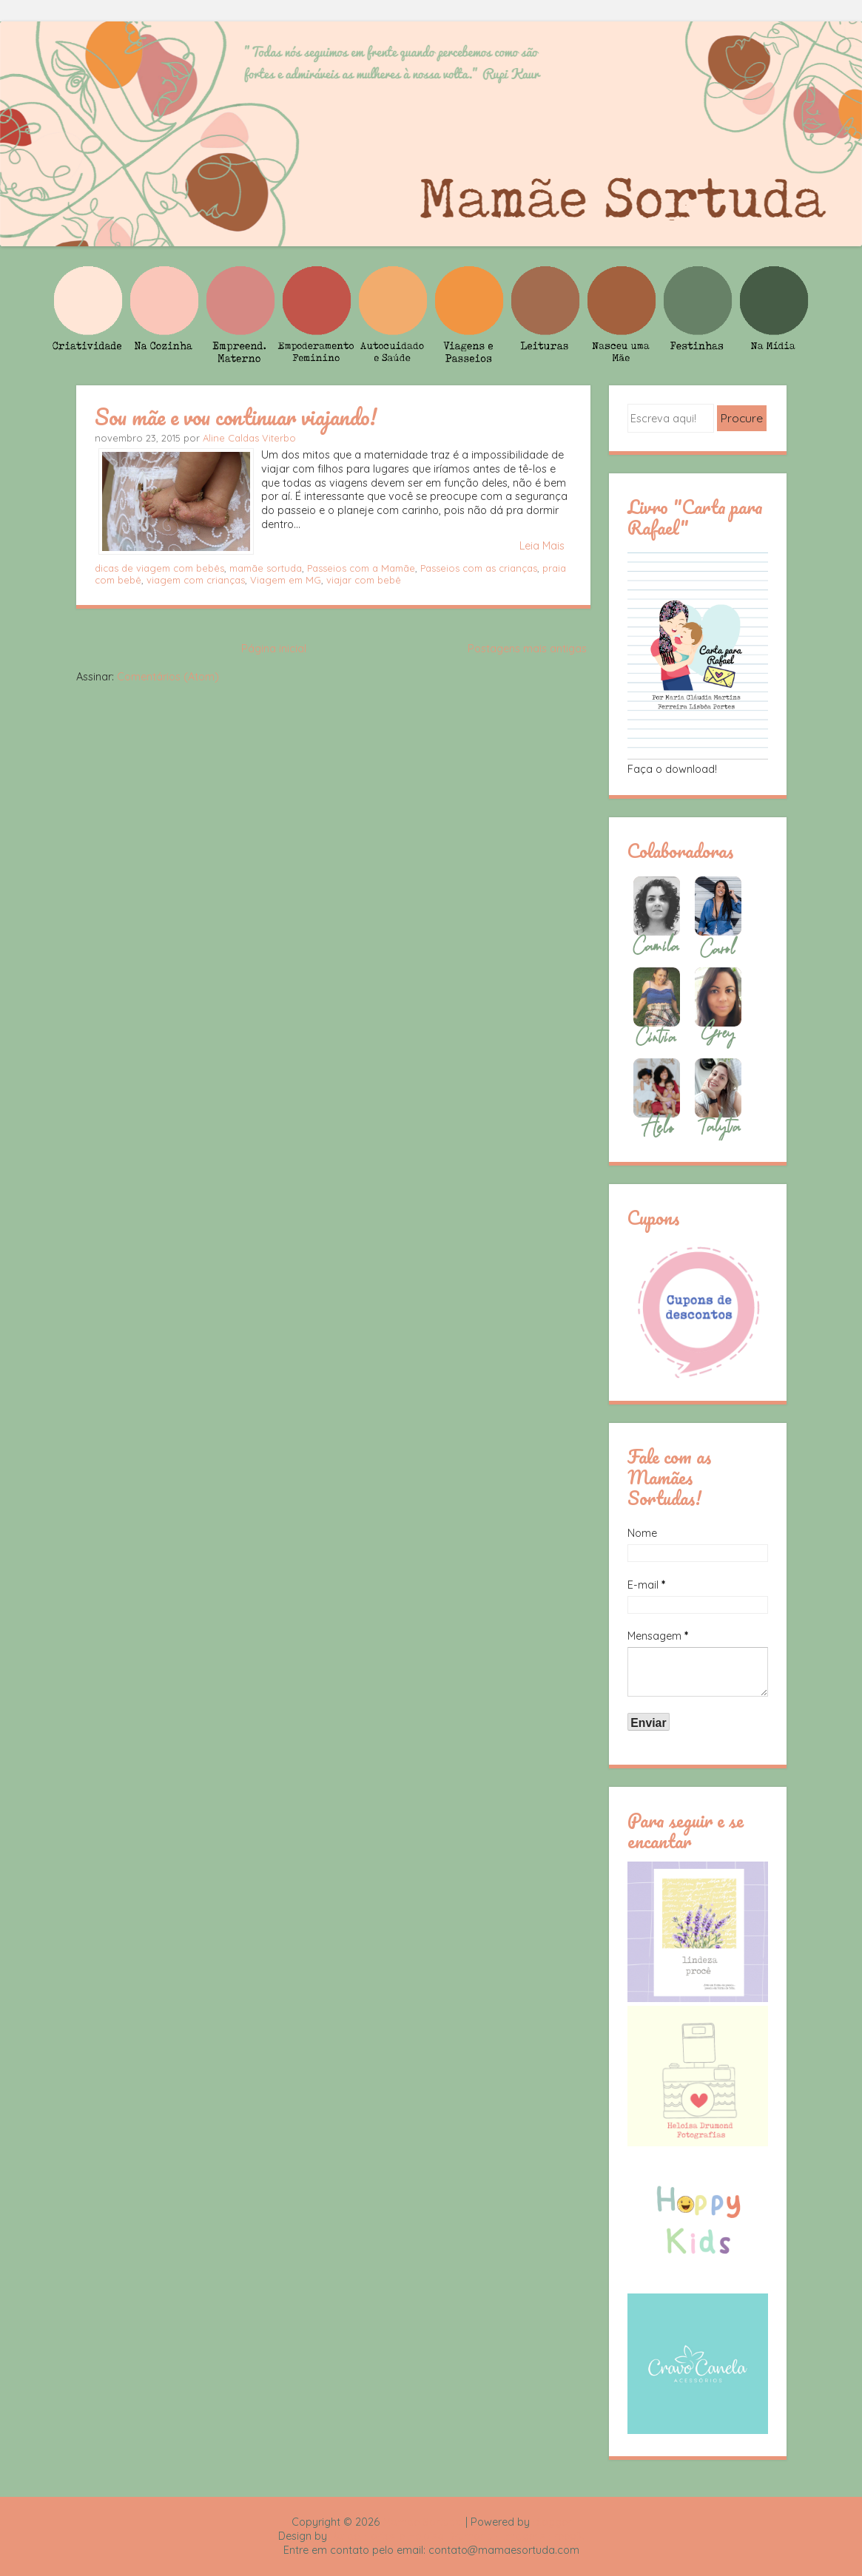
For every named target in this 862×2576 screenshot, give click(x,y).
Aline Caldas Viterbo (249, 438)
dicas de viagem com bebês (159, 568)
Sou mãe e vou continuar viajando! (236, 416)
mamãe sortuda (265, 568)
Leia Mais (542, 545)
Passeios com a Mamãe (361, 568)
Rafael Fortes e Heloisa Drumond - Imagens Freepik (457, 2536)
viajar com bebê (363, 580)
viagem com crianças (196, 580)
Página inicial (273, 648)
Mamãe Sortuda (422, 2522)
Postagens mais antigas (527, 648)
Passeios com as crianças (478, 568)
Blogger (552, 2522)
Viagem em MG (285, 580)
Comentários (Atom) (168, 676)
